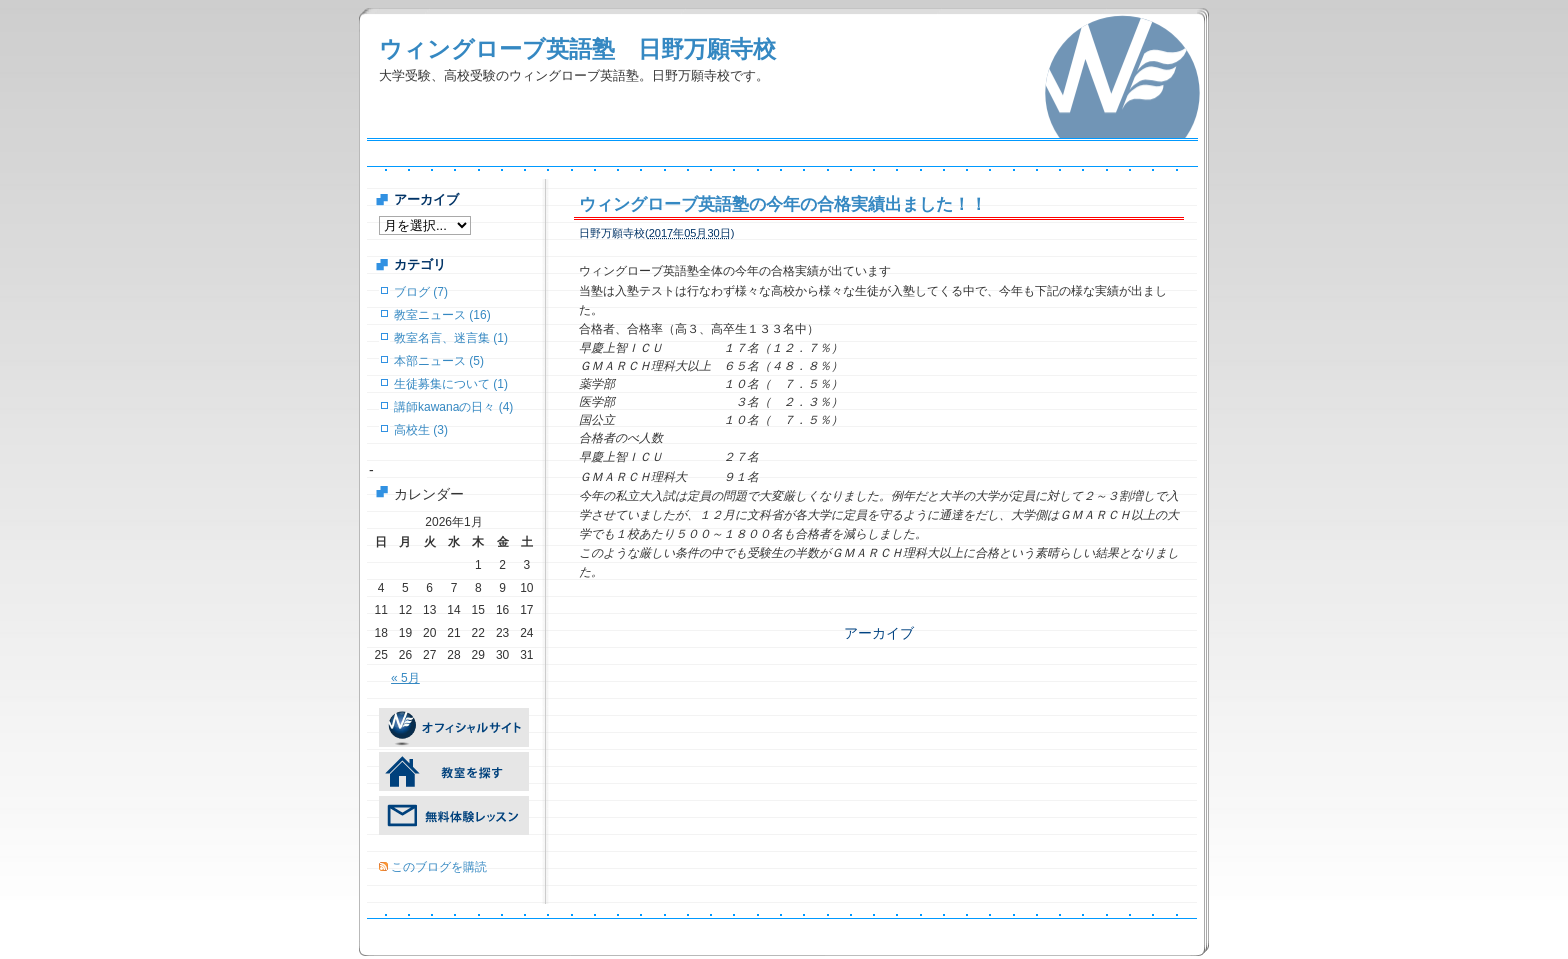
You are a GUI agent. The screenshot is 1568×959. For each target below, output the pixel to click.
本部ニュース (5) (439, 361)
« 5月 (405, 678)
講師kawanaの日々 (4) (453, 407)
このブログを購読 (439, 867)
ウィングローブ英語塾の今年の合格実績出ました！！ (783, 204)
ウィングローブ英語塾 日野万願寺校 (577, 49)
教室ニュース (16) (442, 315)
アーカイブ (879, 633)
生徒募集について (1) (451, 384)
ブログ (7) (421, 292)
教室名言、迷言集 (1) (451, 338)
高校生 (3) (421, 430)
